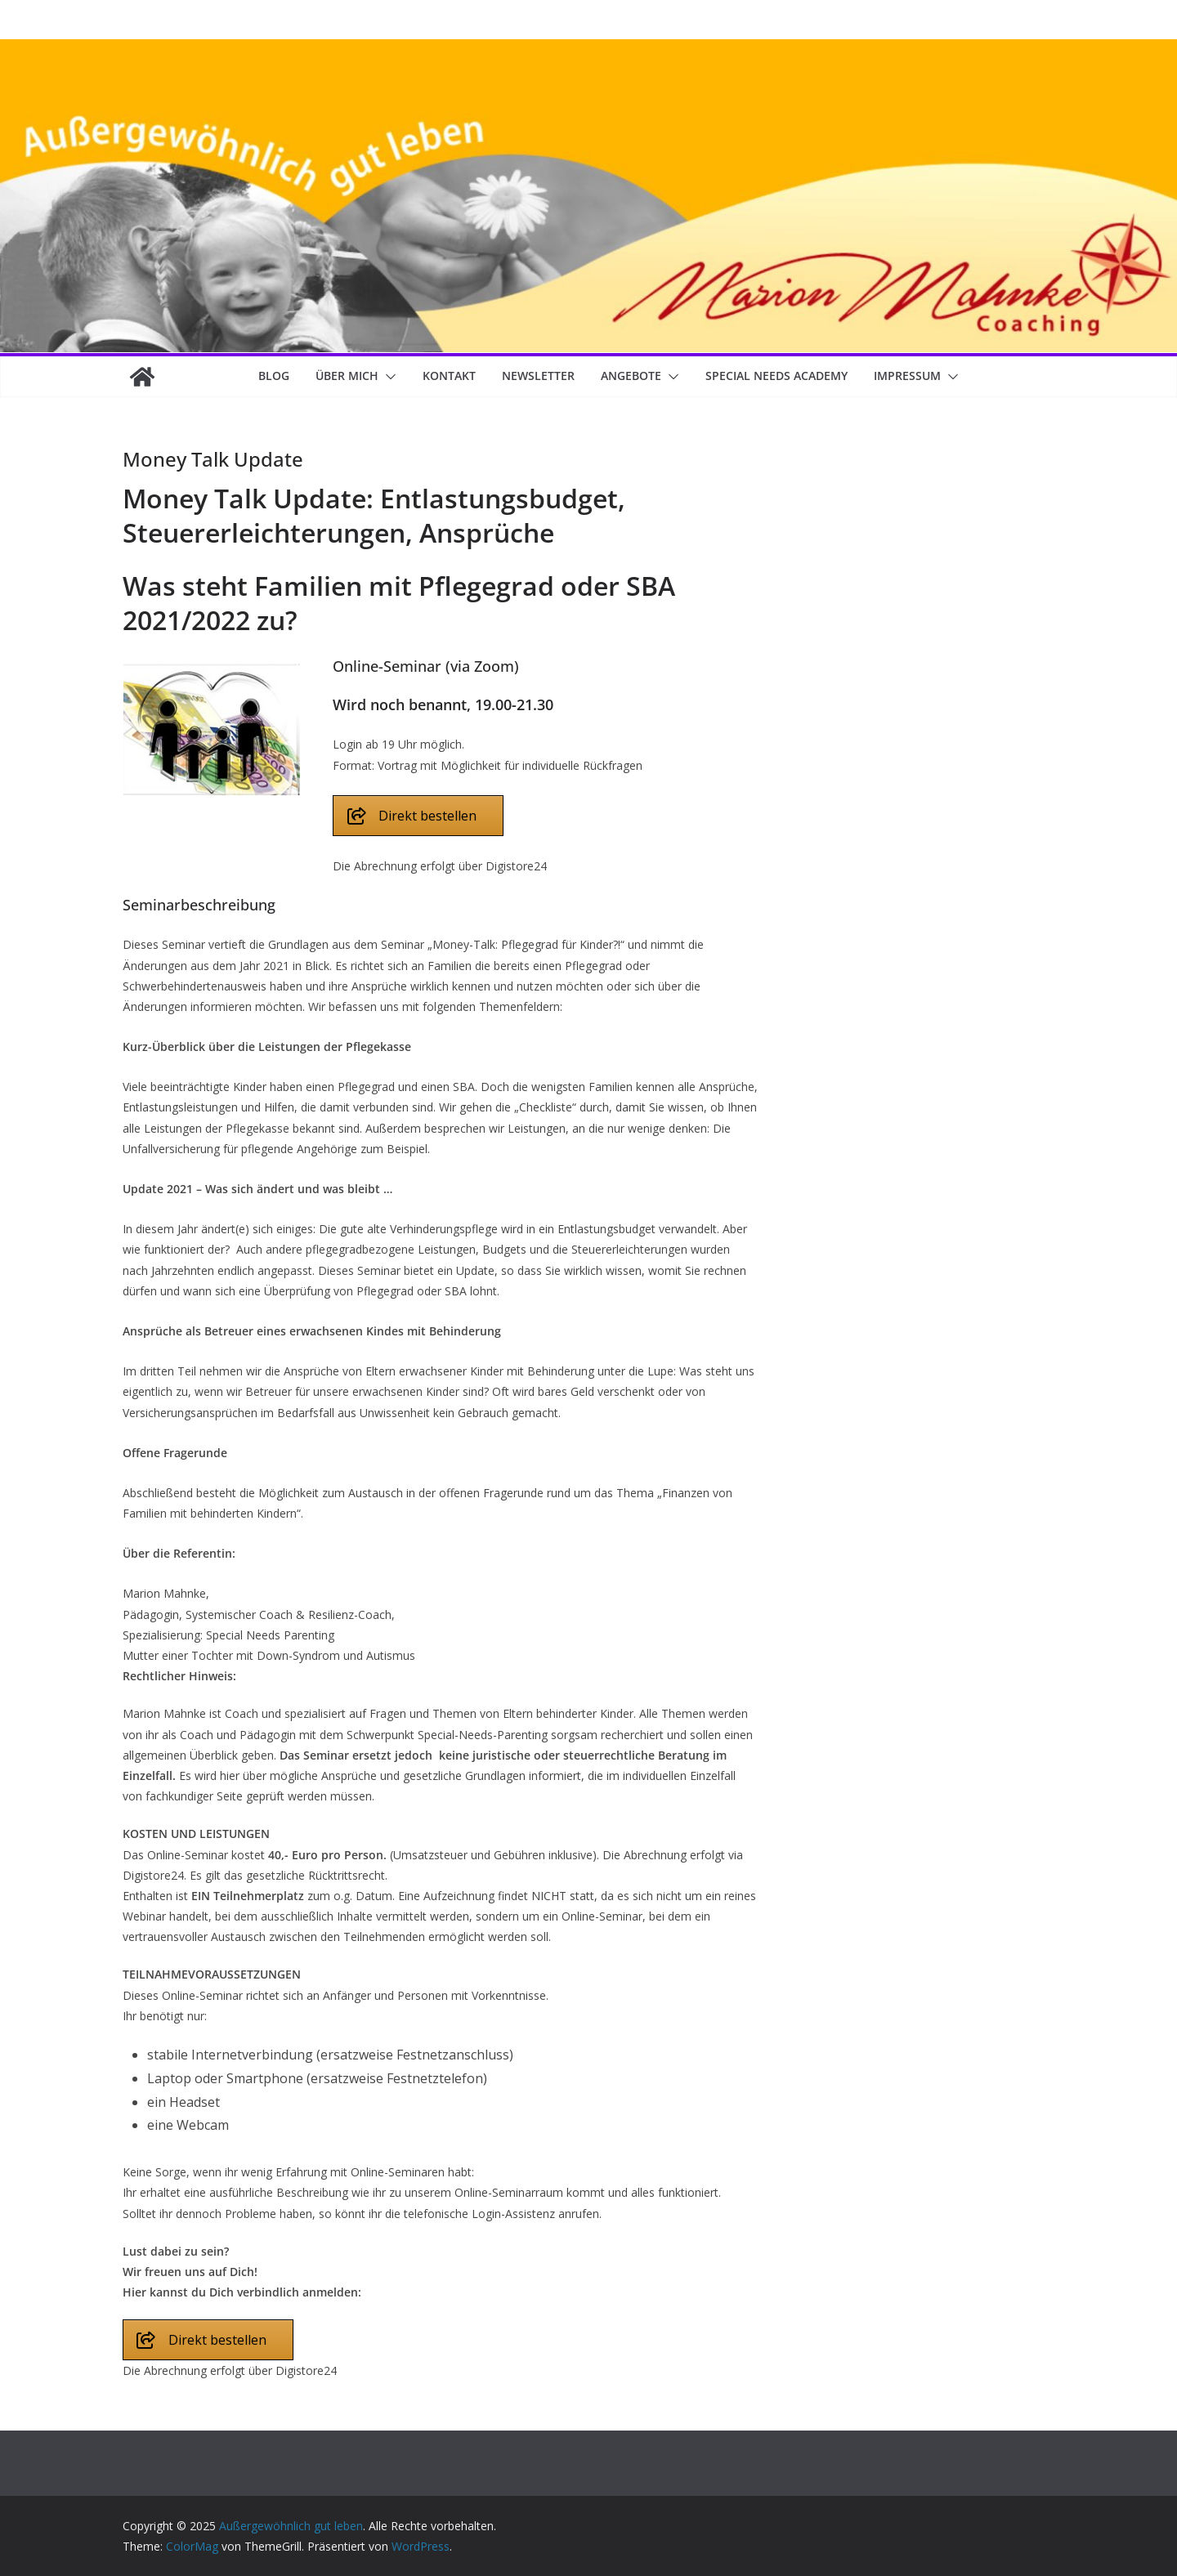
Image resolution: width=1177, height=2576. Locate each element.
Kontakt (449, 375)
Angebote (631, 375)
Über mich (347, 375)
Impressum (907, 375)
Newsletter (538, 375)
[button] (387, 376)
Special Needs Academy (776, 375)
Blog (273, 375)
